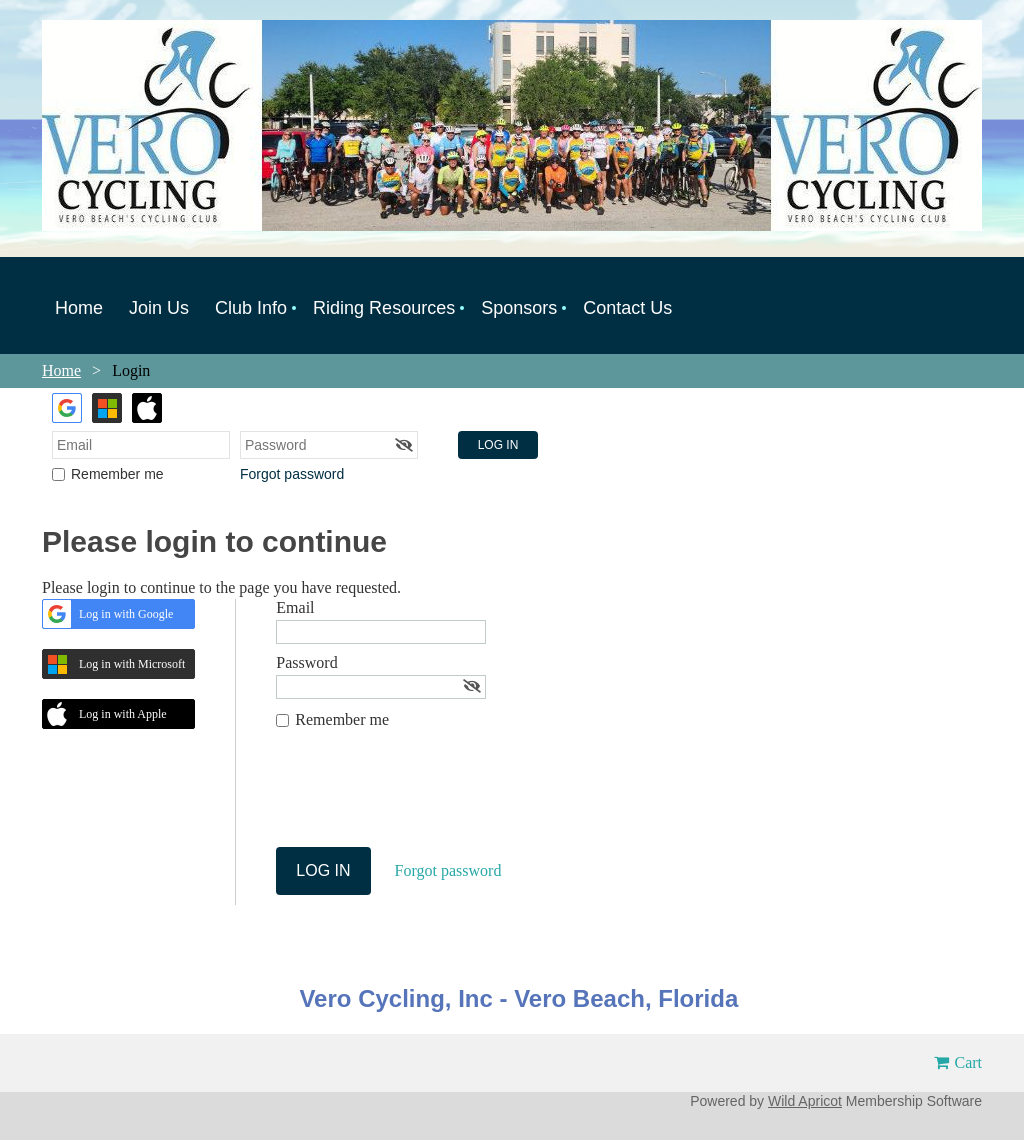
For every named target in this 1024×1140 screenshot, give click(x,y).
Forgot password (292, 474)
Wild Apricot (805, 1101)
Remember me (117, 474)
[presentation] (428, 798)
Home (61, 370)
